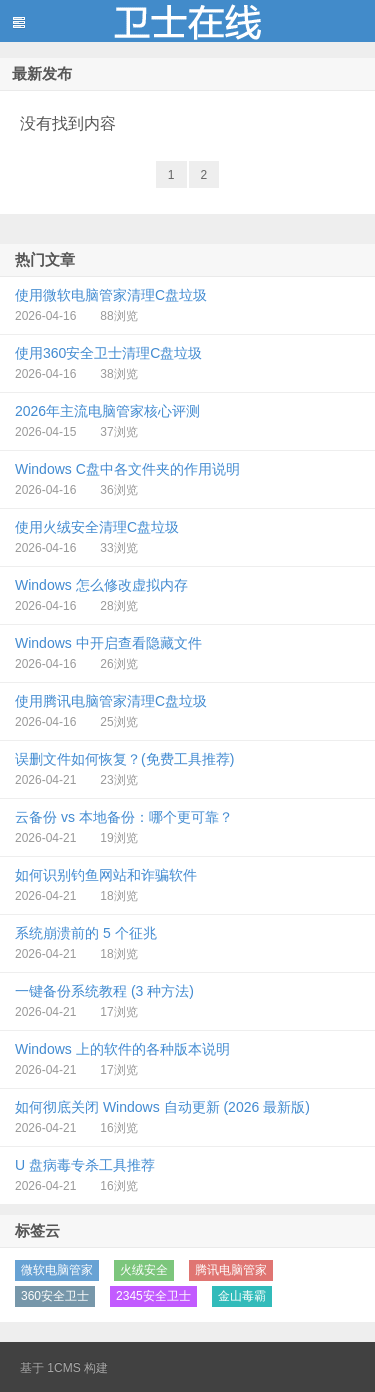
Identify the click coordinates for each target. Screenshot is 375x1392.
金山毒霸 (242, 1296)
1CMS (63, 1368)
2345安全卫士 (153, 1296)
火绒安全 (144, 1270)
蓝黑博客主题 (187, 21)
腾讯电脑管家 (231, 1270)
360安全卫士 (55, 1296)
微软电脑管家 (57, 1270)
